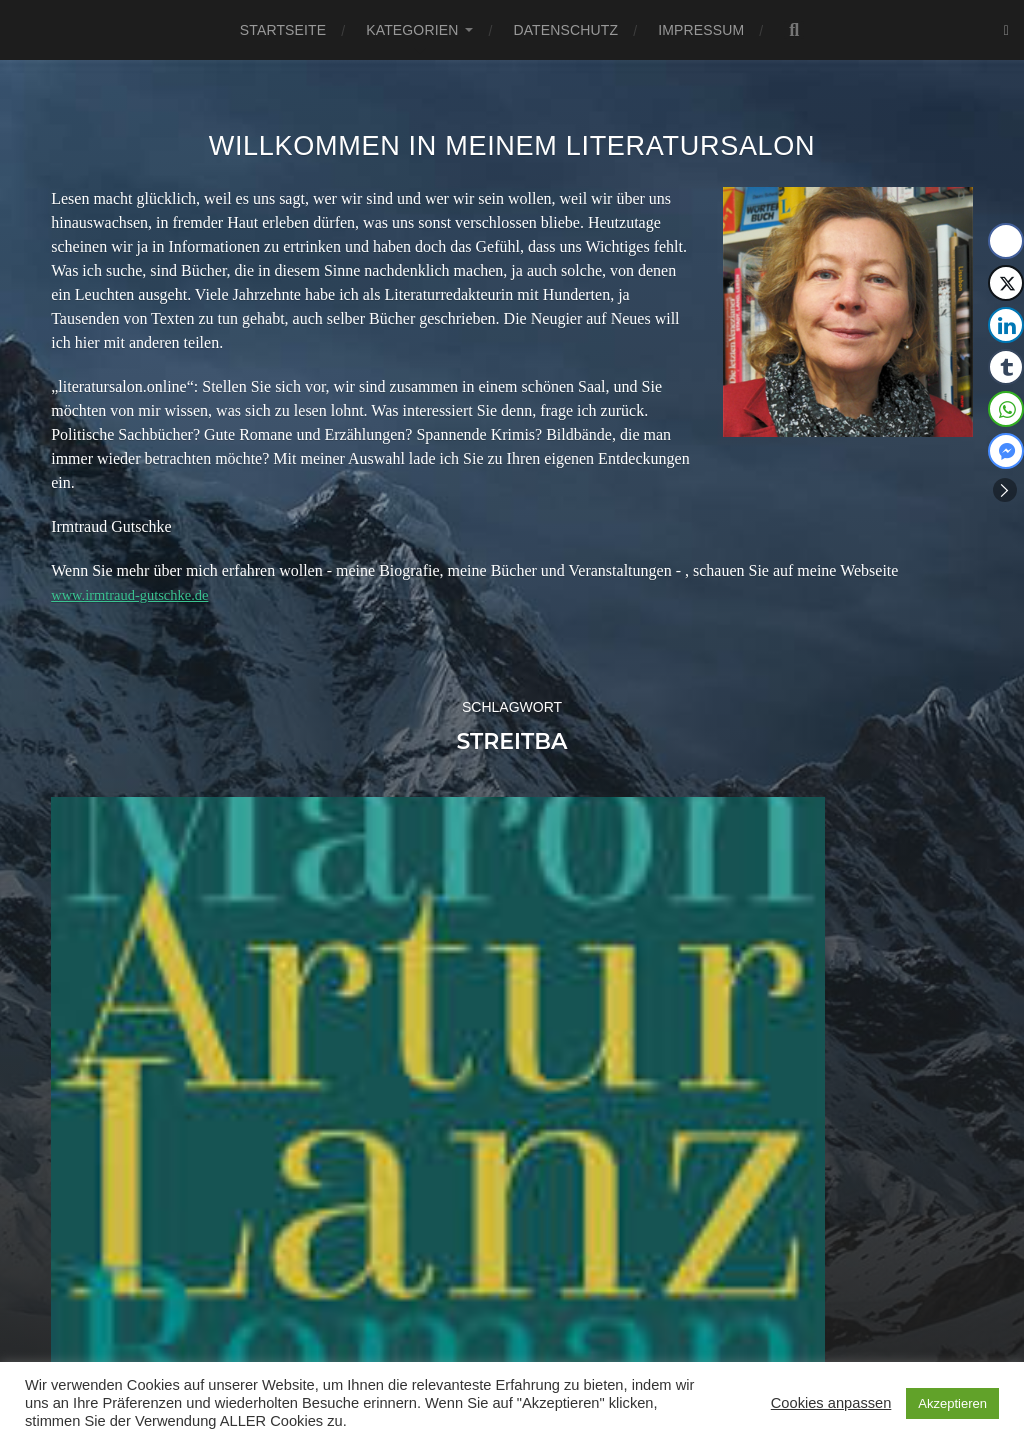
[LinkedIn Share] (1006, 325)
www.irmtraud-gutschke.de (138, 594)
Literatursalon (535, 1339)
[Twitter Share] (1006, 283)
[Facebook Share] (1006, 241)
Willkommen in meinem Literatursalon (512, 145)
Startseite (283, 30)
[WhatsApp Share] (1006, 409)
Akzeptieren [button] (952, 1403)
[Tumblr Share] (1006, 367)
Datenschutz (565, 30)
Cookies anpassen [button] (831, 1403)
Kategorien (412, 30)
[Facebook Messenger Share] (1006, 451)
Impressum (701, 30)
